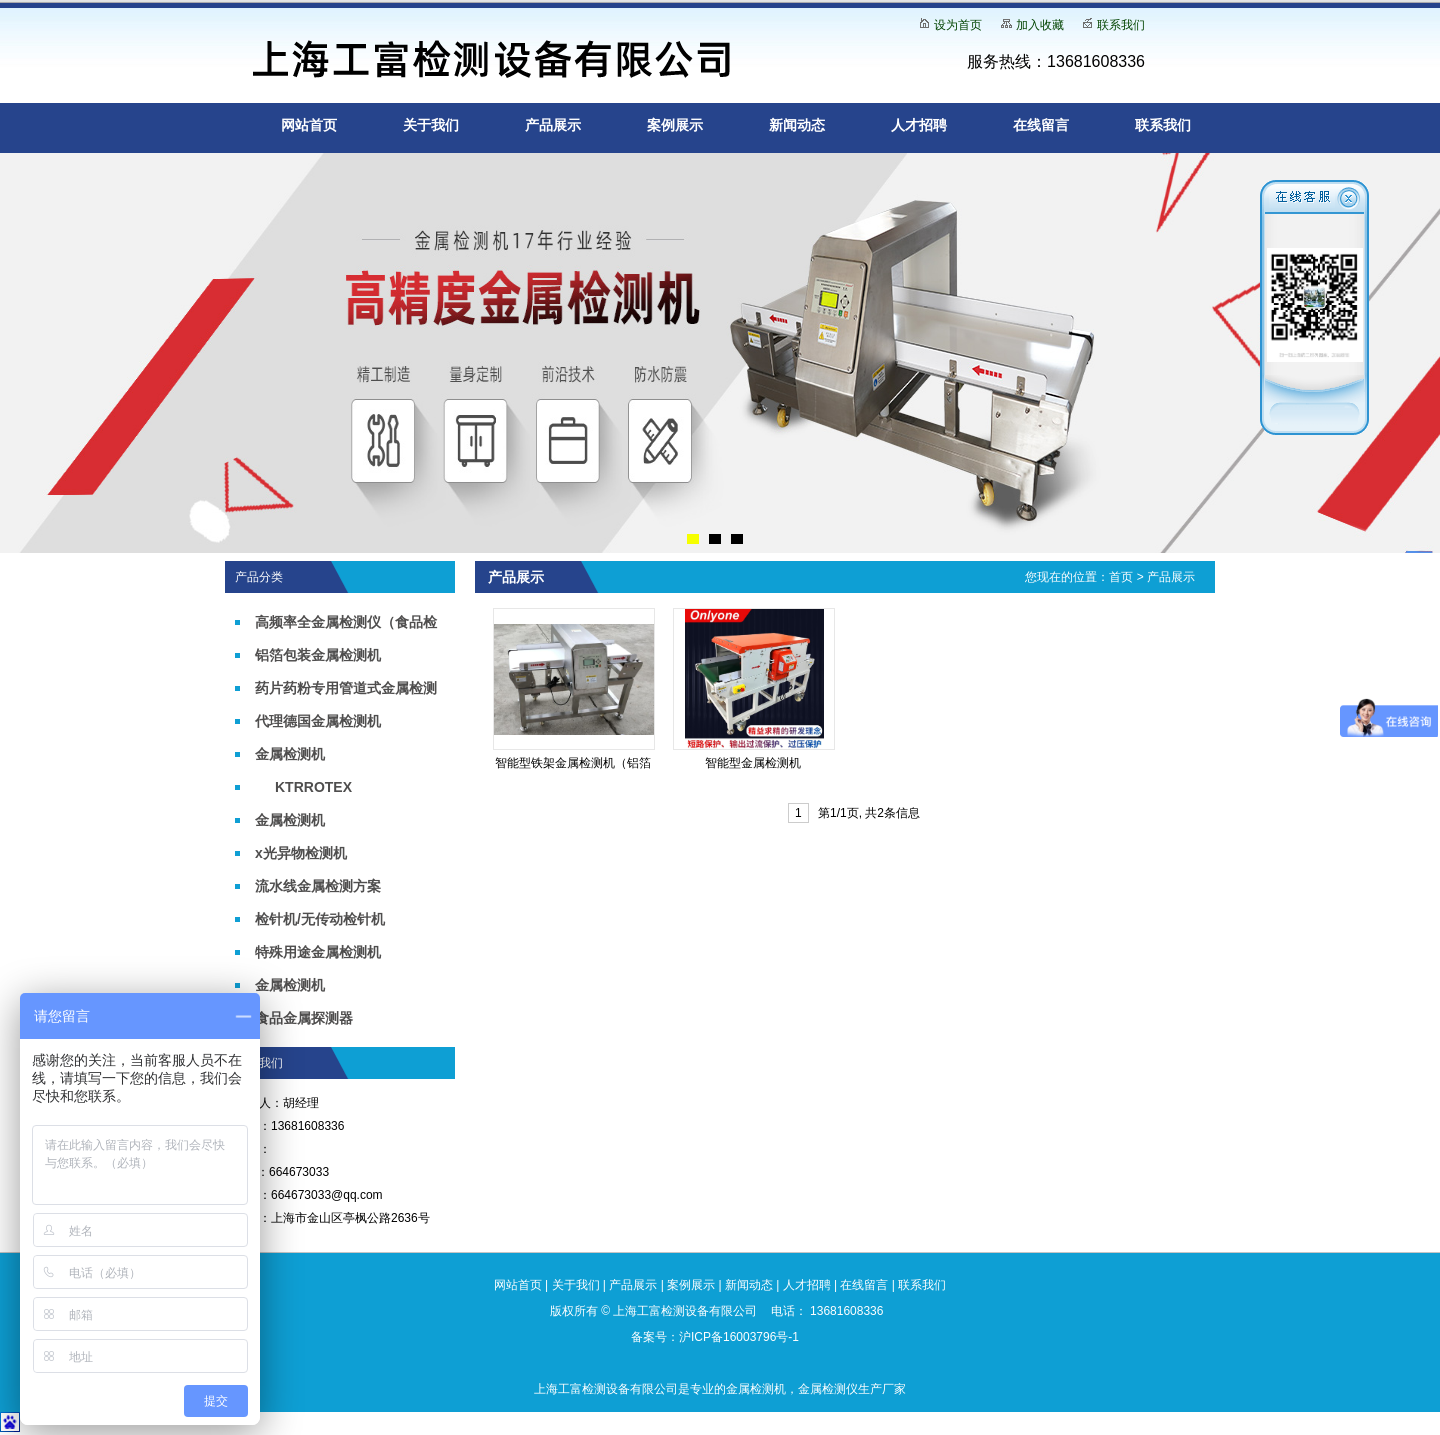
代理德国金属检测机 (318, 721)
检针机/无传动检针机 (320, 919)
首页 (1121, 577)
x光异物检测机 (301, 853)
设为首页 (958, 25)
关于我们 (431, 125)
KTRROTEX (313, 787)
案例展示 (675, 125)
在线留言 (1041, 125)
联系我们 (1121, 25)
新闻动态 (797, 125)
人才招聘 (919, 125)
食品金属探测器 (304, 1018)
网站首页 (309, 125)
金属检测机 (290, 754)
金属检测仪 (828, 1389)
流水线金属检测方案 (318, 886)
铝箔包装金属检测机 (318, 655)
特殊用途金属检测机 (318, 952)
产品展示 (553, 125)
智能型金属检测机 (753, 763)
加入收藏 (1040, 25)
